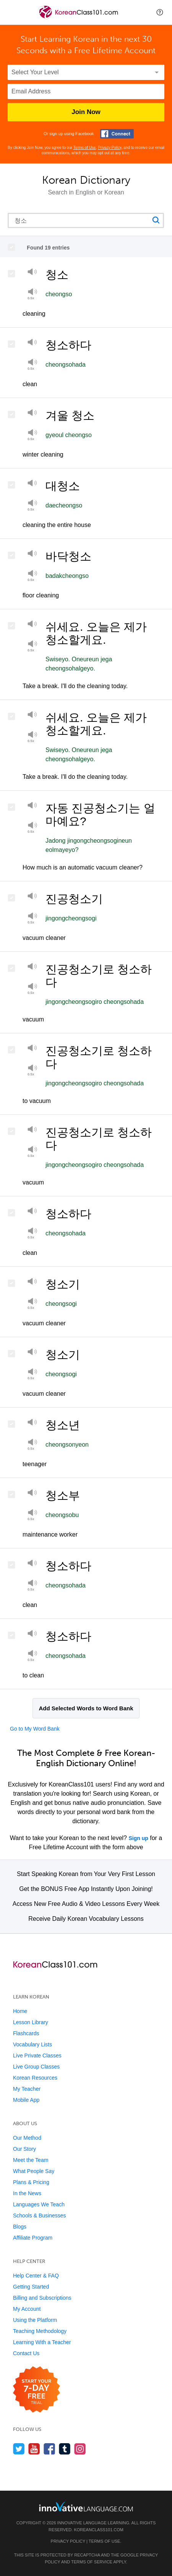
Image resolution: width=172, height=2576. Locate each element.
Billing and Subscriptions (42, 2298)
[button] (160, 12)
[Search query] (86, 220)
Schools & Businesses (39, 2215)
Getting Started (31, 2287)
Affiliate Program (32, 2238)
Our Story (24, 2149)
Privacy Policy (110, 147)
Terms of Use (84, 147)
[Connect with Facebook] (117, 133)
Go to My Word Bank (35, 1729)
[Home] (78, 18)
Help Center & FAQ (36, 2276)
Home (20, 2011)
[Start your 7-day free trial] (36, 2389)
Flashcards (26, 2033)
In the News (27, 2193)
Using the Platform (35, 2320)
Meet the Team (30, 2160)
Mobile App (26, 2100)
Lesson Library (30, 2022)
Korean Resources (35, 2078)
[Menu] (12, 12)
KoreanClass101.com (98, 2529)
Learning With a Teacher (42, 2342)
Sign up (138, 1838)
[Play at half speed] (32, 364)
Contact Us (26, 2353)
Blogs (19, 2227)
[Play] (32, 273)
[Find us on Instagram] (80, 2449)
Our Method (27, 2138)
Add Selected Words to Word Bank (86, 1708)
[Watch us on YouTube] (34, 2449)
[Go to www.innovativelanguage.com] (86, 2506)
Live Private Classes (37, 2055)
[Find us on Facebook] (49, 2449)
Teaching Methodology (40, 2331)
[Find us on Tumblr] (65, 2449)
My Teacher (27, 2089)
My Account (27, 2309)
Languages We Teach (39, 2204)
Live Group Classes (36, 2067)
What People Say (33, 2171)
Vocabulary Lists (32, 2044)
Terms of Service (91, 2562)
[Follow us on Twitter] (19, 2449)
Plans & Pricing (31, 2182)
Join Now (86, 112)
